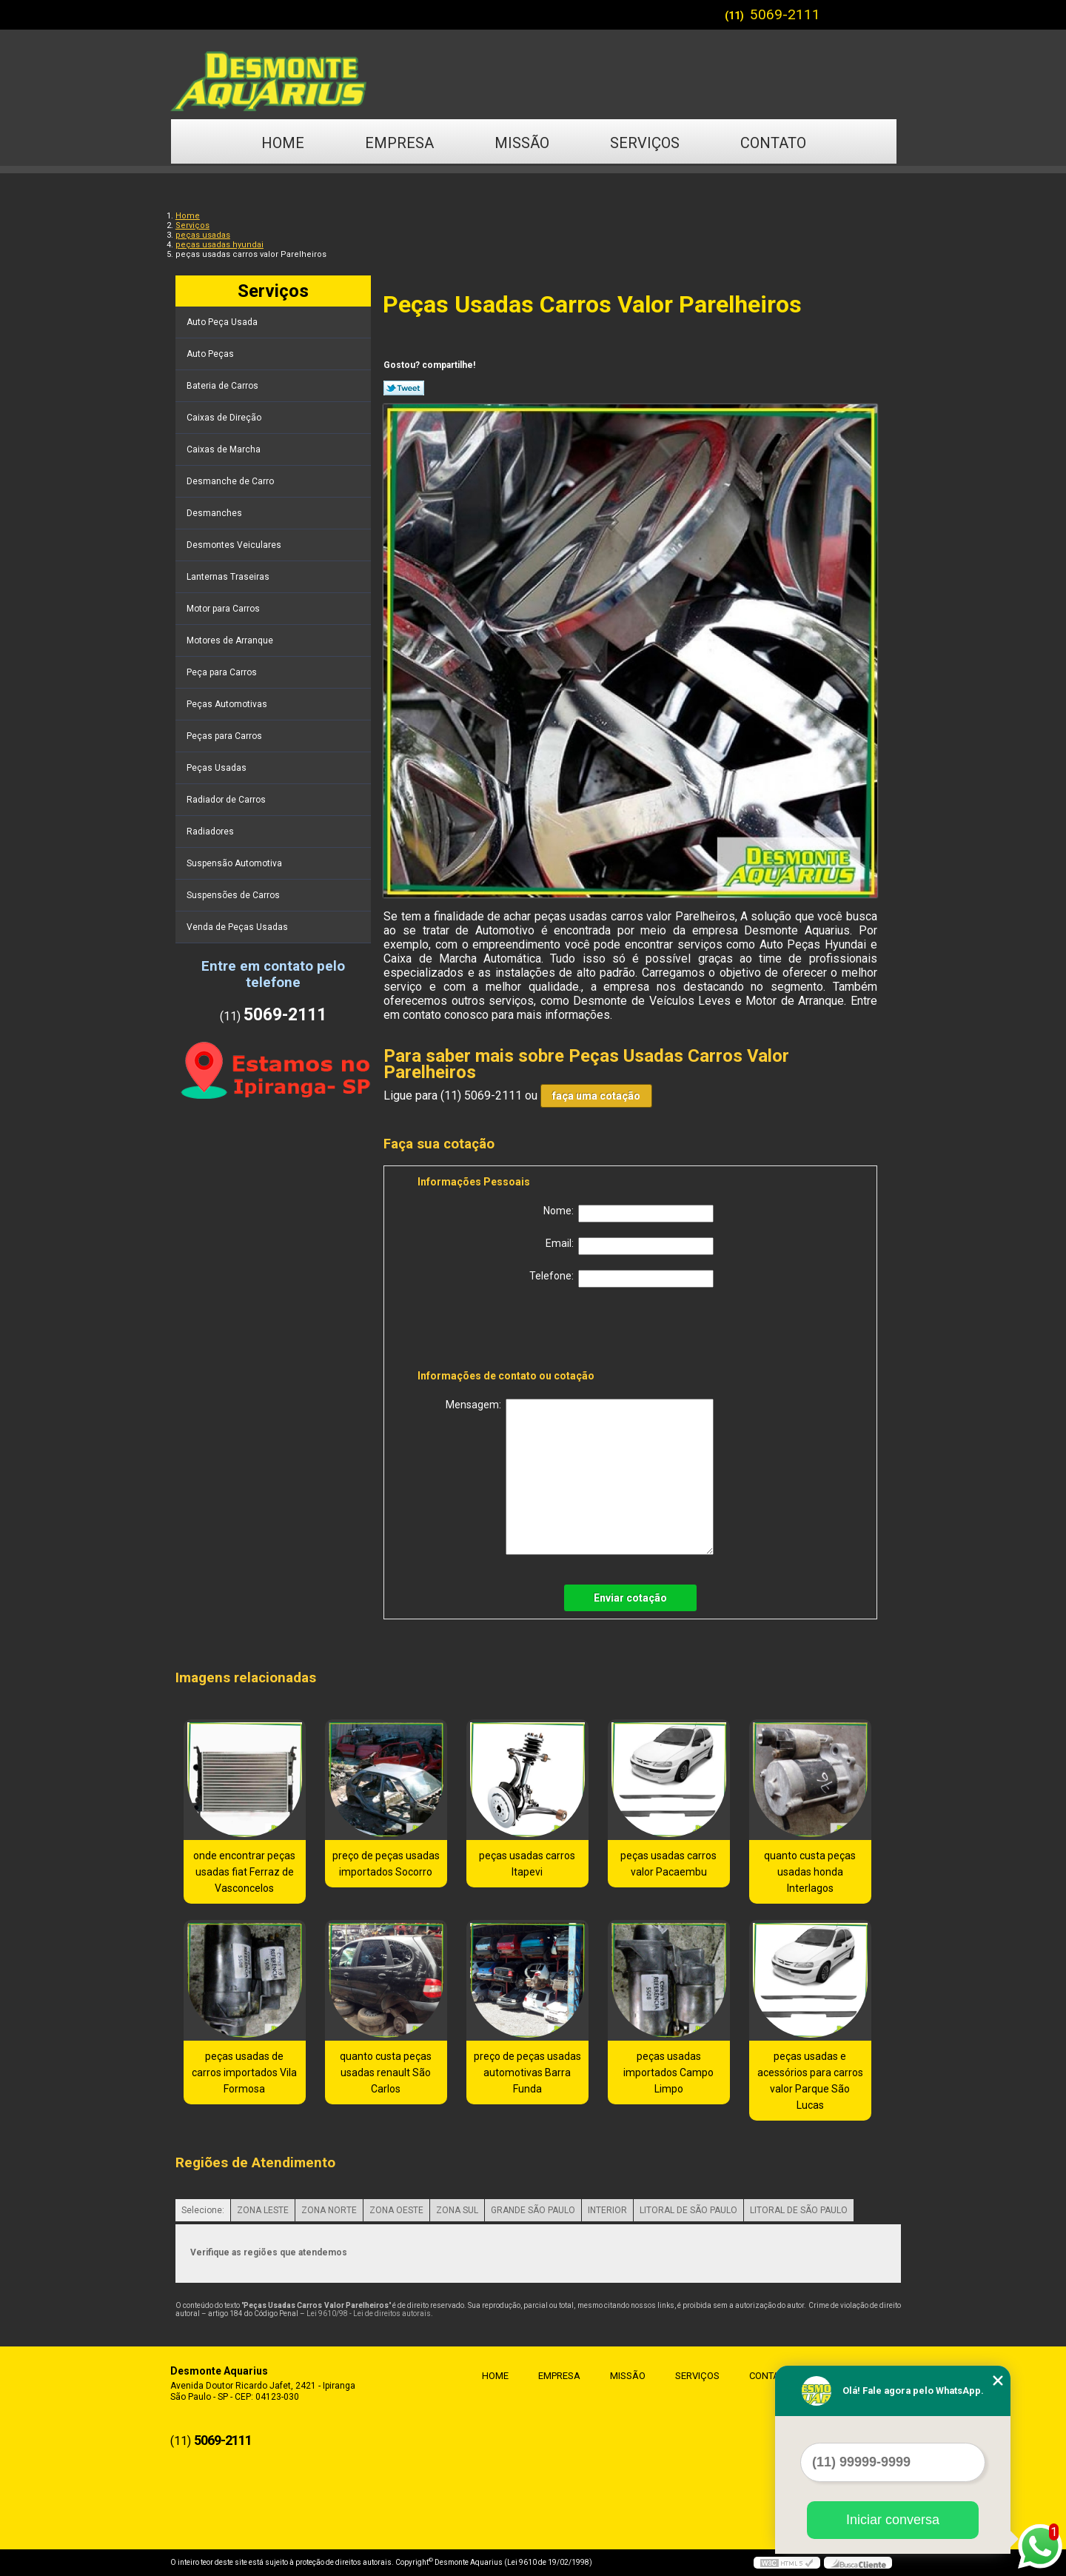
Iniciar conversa (892, 2519)
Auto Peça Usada (223, 322)
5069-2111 (785, 14)
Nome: (628, 1213)
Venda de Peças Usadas (238, 927)
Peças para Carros (225, 736)
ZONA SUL (457, 2210)
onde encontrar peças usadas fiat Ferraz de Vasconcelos (244, 1872)
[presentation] (511, 1331)
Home (282, 143)
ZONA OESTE (396, 2210)
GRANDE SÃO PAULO (533, 2210)
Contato (773, 143)
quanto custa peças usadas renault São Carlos (386, 2072)
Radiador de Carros (227, 799)
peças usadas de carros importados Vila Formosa (244, 2072)
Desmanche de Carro (231, 481)
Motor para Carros (224, 608)
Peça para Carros (223, 672)
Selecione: (202, 2210)
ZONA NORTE (329, 2210)
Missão (522, 143)
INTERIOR (607, 2210)
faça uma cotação (596, 1096)
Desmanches (215, 513)
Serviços (645, 143)
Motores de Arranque (231, 640)
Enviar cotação (630, 1598)
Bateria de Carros (224, 386)
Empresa (399, 143)
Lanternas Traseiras (229, 577)
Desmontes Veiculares (235, 545)
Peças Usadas (218, 768)
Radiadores (211, 831)
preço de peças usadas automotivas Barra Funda (527, 2072)
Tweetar (403, 388)
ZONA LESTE (263, 2210)
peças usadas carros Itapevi (527, 1864)
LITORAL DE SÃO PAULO (688, 2210)
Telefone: (621, 1279)
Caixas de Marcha (225, 449)
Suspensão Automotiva (235, 863)
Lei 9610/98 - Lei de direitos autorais (368, 2313)
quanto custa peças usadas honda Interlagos (810, 1872)
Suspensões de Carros (234, 895)
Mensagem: (580, 1477)
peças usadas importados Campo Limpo (668, 2072)
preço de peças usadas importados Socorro (386, 1864)
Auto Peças (211, 354)
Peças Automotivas (228, 704)
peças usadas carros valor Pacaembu (668, 1864)
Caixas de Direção (225, 417)
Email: (630, 1246)
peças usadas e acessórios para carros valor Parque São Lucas (810, 2080)
